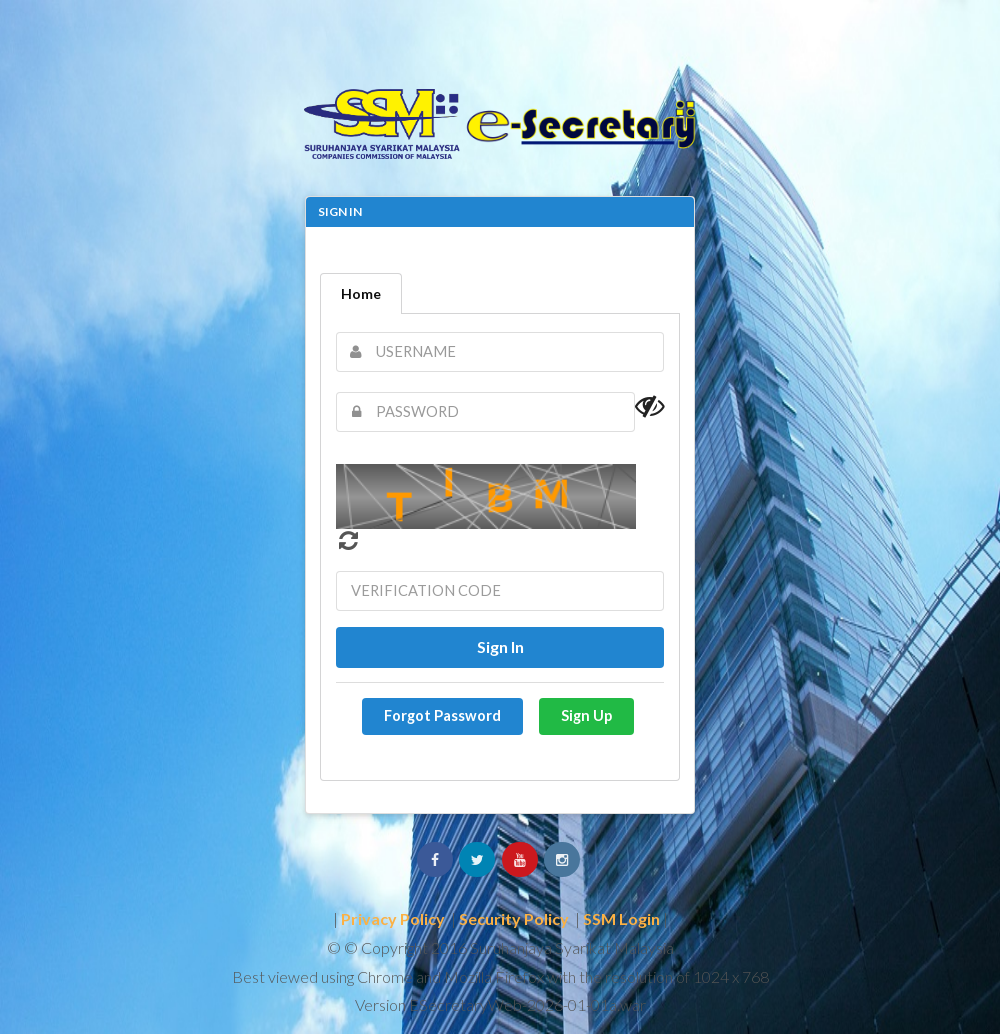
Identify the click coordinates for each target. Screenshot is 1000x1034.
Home (361, 293)
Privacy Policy (393, 918)
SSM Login (621, 918)
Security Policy (514, 918)
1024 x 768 (731, 976)
